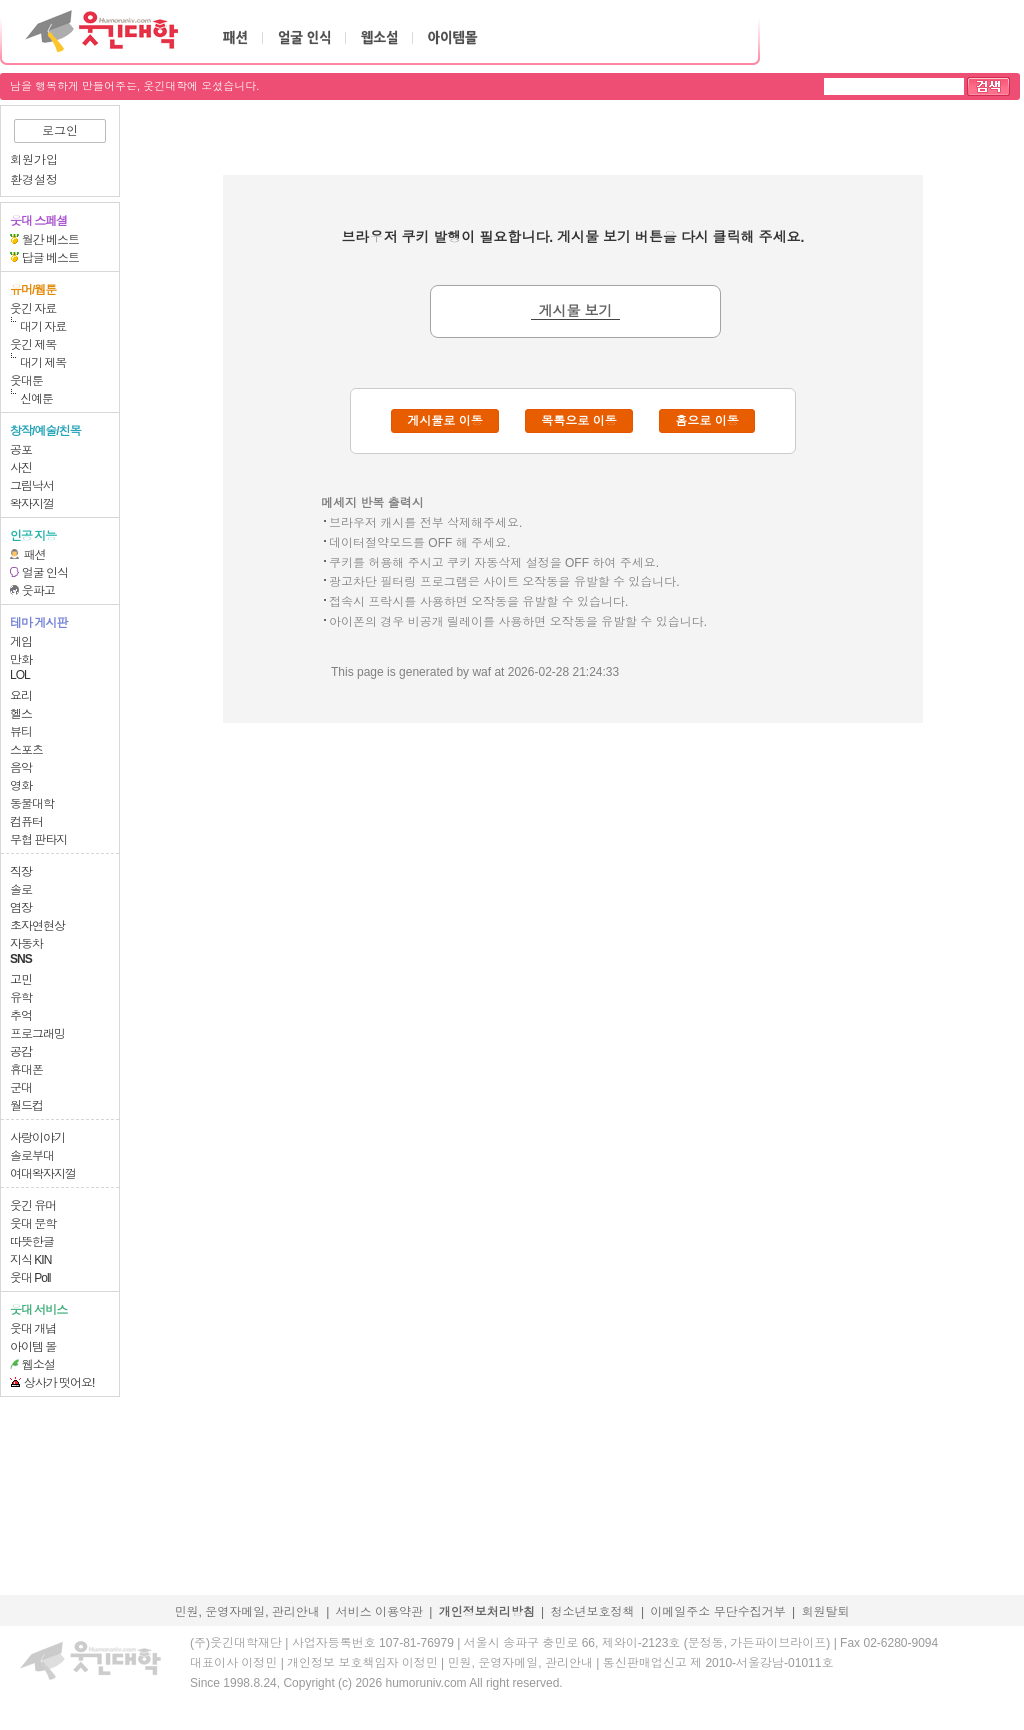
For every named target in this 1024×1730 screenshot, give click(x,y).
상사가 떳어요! (59, 1383)
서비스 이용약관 (379, 1612)
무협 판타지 (38, 840)
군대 (21, 1088)
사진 (21, 468)
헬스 (21, 714)
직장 (21, 872)
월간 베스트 (50, 240)
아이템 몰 (33, 1347)
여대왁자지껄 (43, 1174)
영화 (21, 786)
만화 (21, 660)
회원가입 (34, 160)
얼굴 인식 (45, 573)
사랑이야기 (37, 1138)
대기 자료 (43, 327)
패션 (35, 555)
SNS (21, 959)
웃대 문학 (33, 1224)
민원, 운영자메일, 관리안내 (246, 1612)
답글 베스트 (50, 258)
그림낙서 (32, 486)
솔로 (21, 890)
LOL (20, 675)
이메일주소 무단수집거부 (717, 1612)
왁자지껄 (32, 504)
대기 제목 (43, 363)
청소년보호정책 (593, 1612)
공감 (21, 1052)
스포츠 (26, 750)
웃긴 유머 (33, 1206)
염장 (21, 908)
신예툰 (36, 399)
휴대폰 (26, 1070)
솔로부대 (32, 1156)
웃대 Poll (30, 1278)
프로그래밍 (37, 1034)
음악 (21, 768)
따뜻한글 (32, 1242)
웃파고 (38, 591)
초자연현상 (37, 926)
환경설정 (34, 180)
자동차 (26, 944)
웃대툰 (26, 381)
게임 (21, 642)
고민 (21, 980)
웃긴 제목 (33, 345)
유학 (21, 998)
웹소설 (38, 1365)
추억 (21, 1016)
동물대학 (32, 804)
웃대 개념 (33, 1329)
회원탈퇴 (826, 1612)
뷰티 (21, 732)
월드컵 (26, 1106)
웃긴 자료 (33, 309)
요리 (21, 696)
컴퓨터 (26, 822)
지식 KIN (30, 1260)
